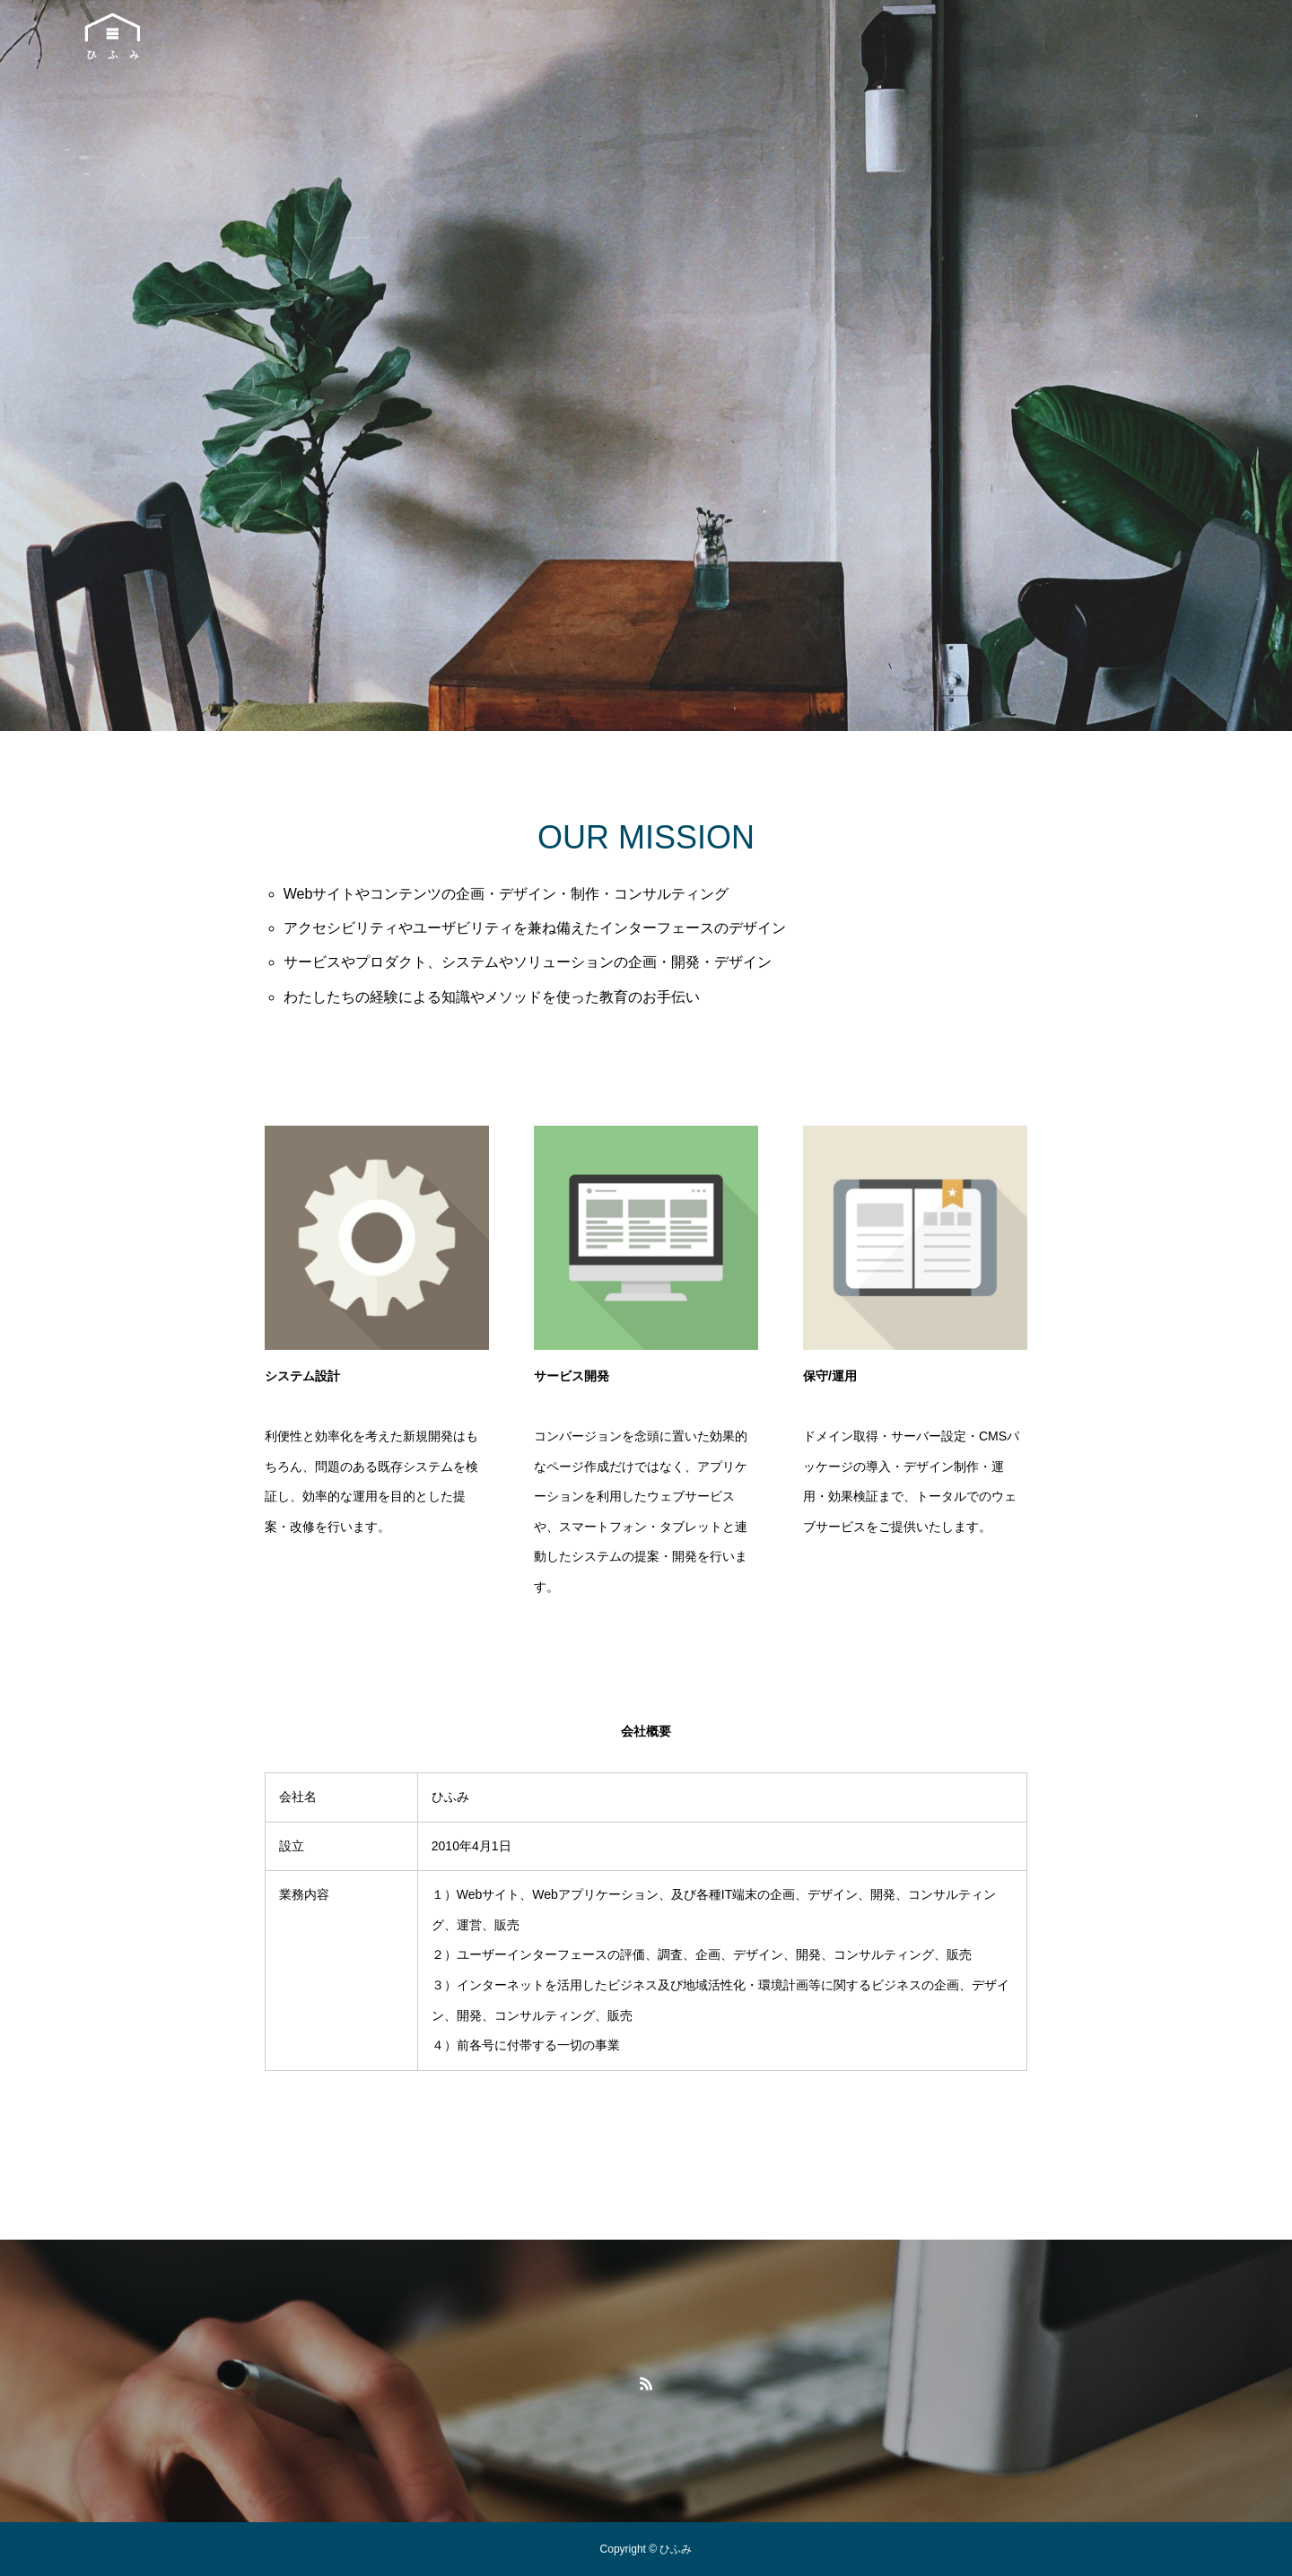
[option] (646, 365)
